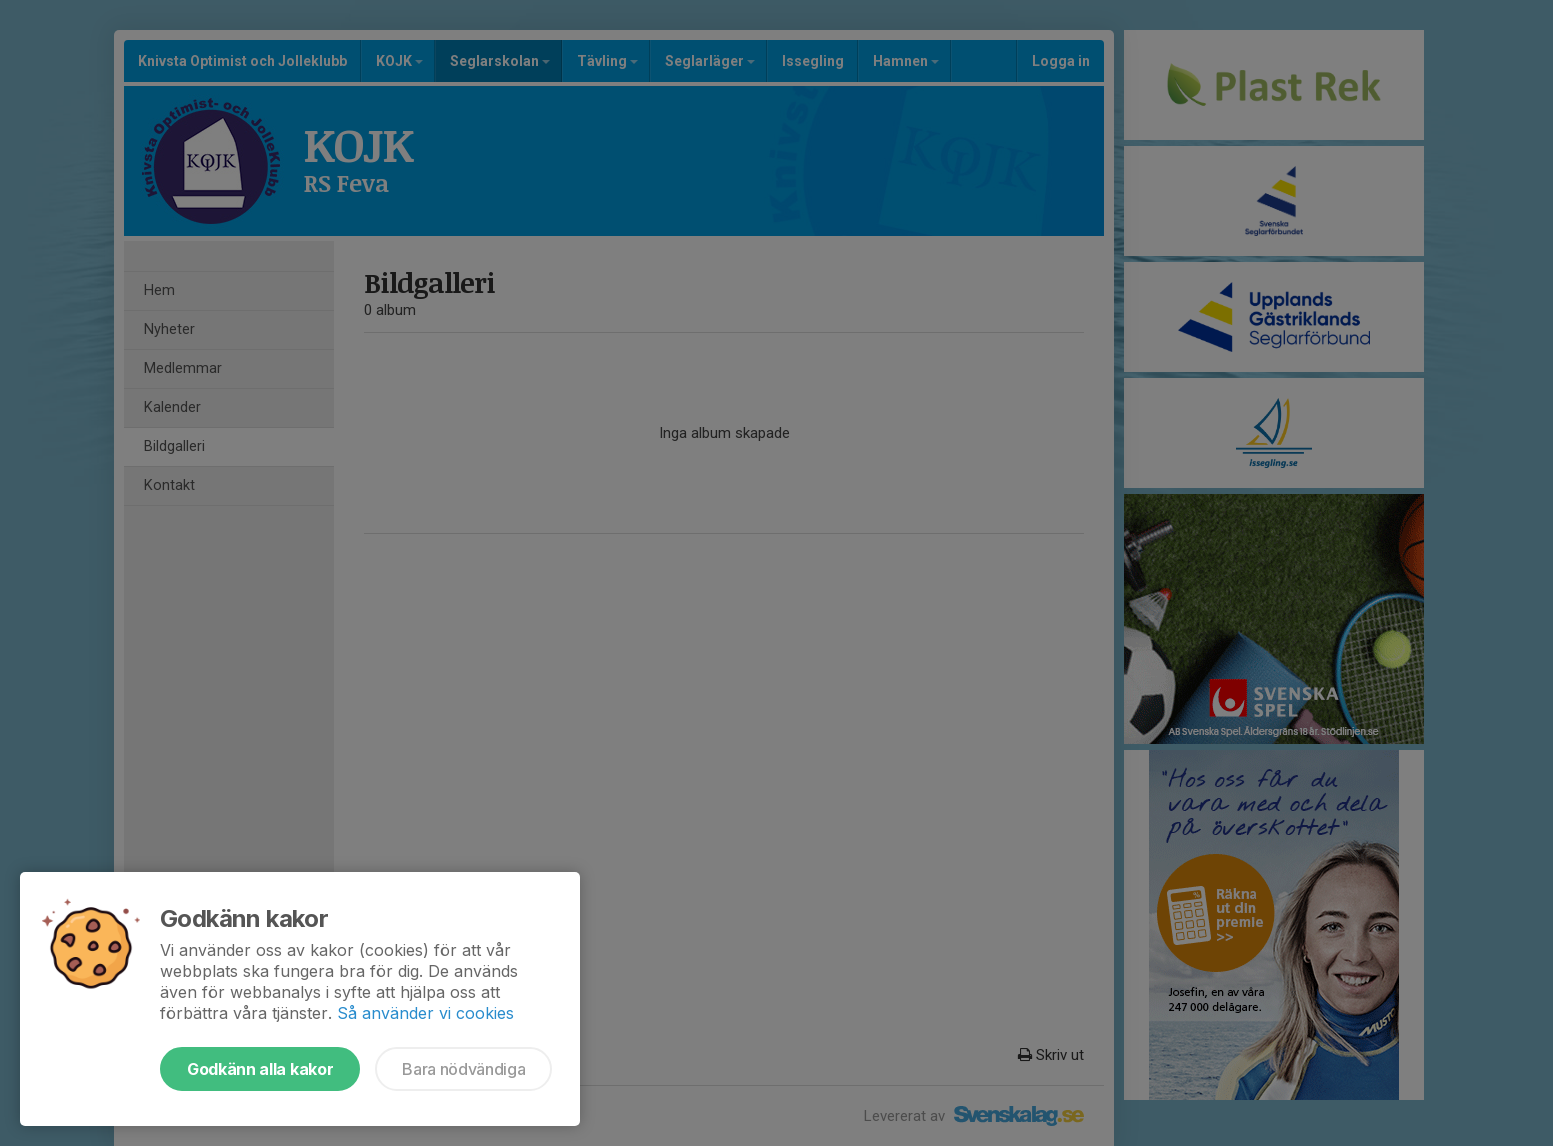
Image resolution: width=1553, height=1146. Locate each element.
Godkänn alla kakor (260, 1069)
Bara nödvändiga (463, 1069)
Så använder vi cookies (425, 1013)
